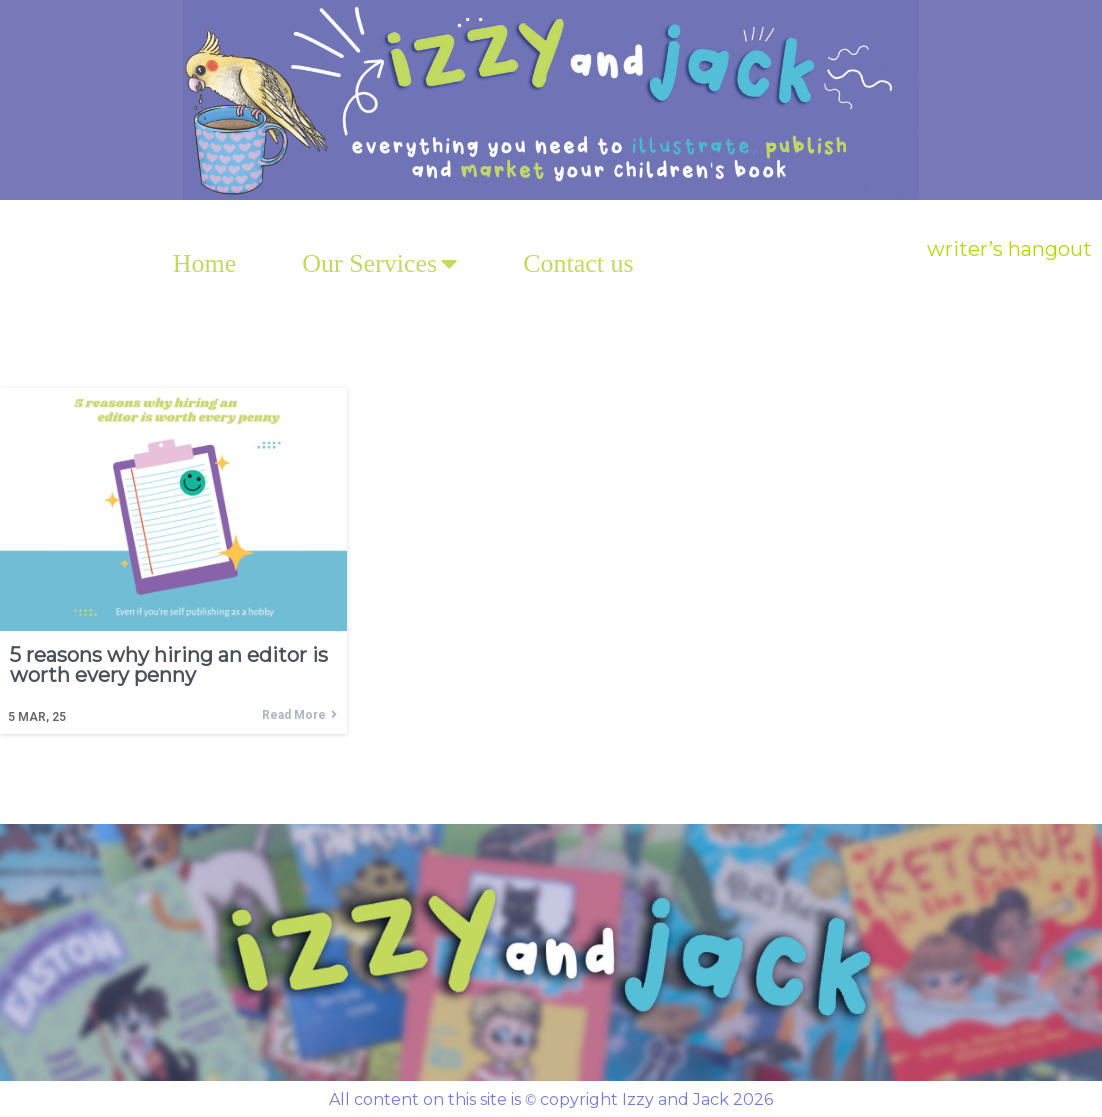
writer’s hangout (1009, 249)
